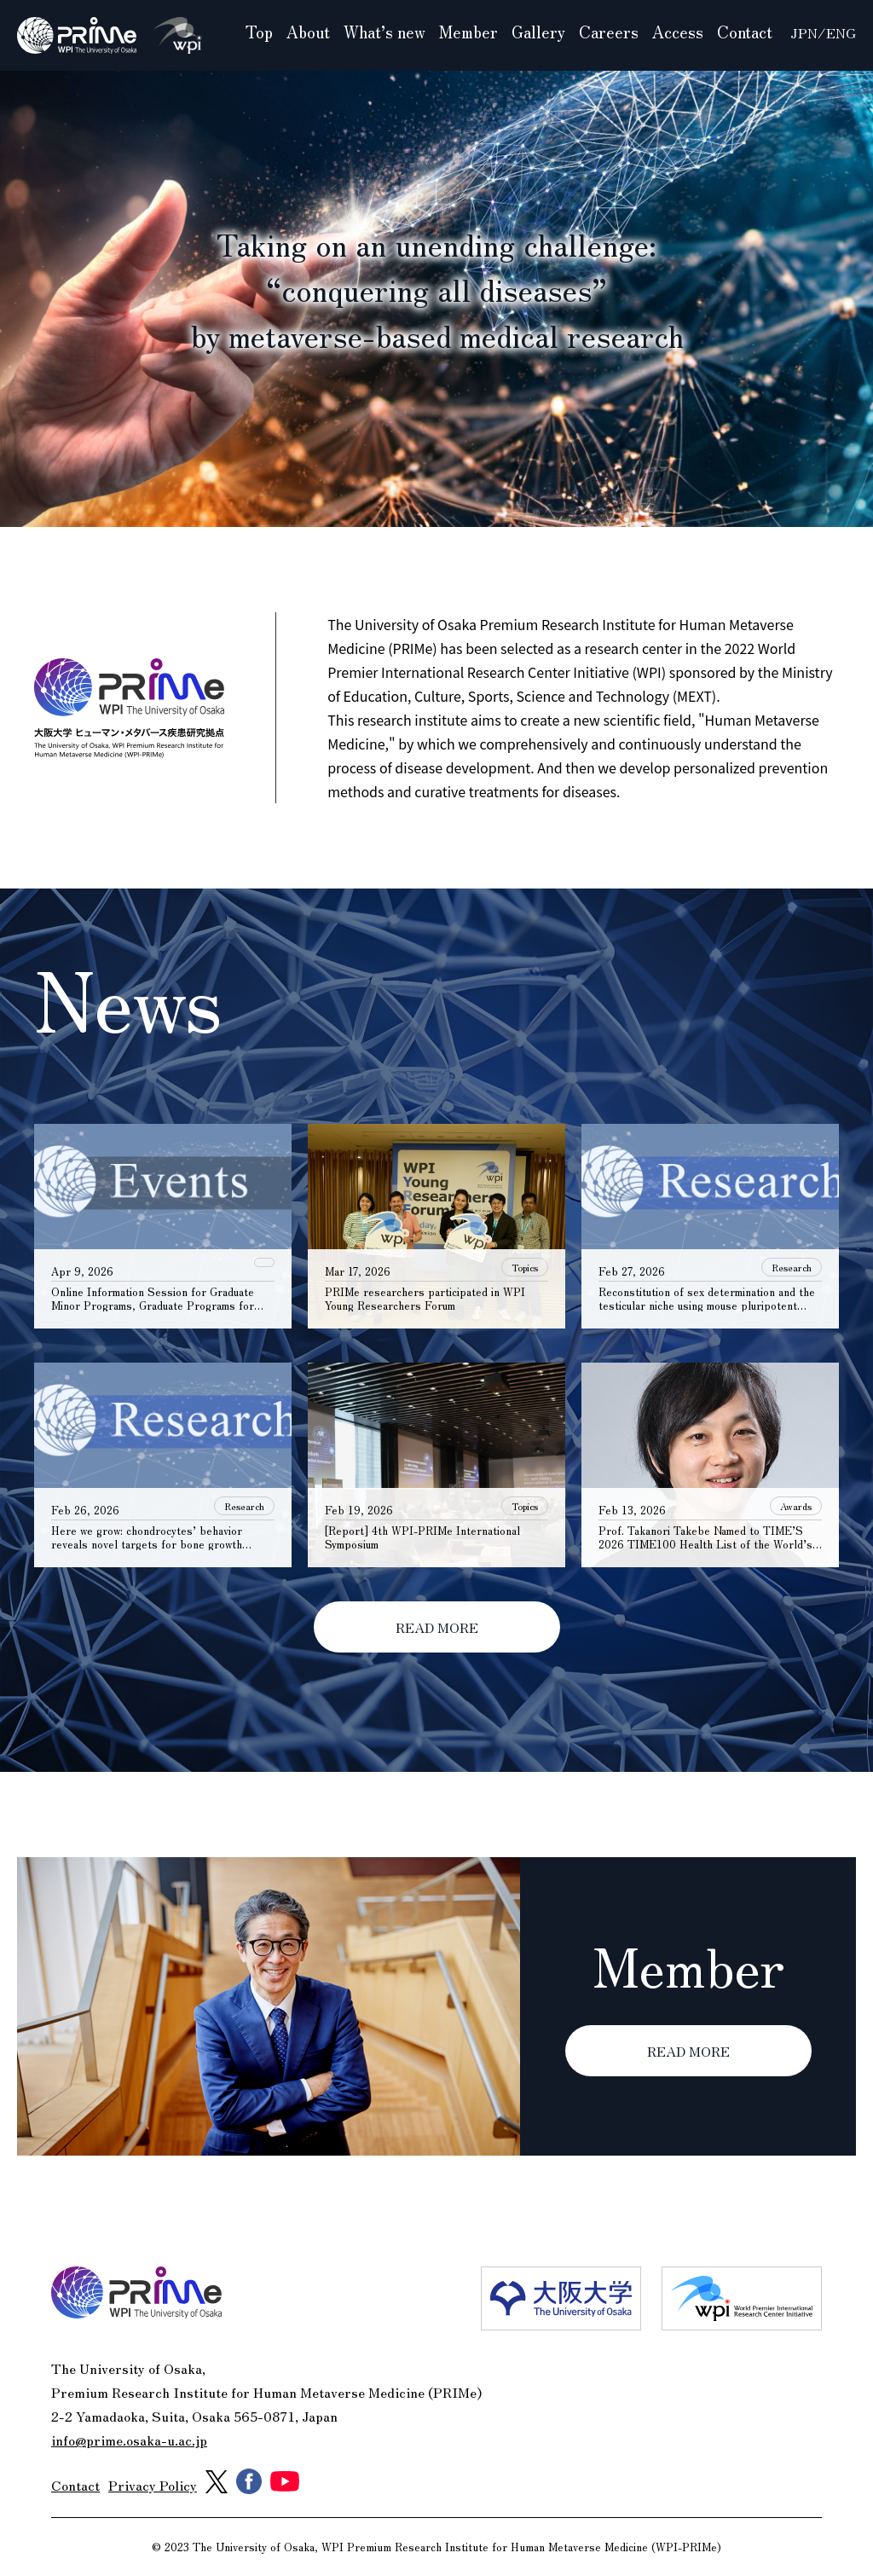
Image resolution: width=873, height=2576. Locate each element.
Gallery (538, 32)
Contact (744, 32)
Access (677, 32)
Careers (609, 32)
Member (468, 32)
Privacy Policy (152, 2485)
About (308, 32)
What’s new (384, 32)
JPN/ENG (823, 32)
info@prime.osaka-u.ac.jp (129, 2439)
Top (259, 32)
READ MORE (437, 1627)
